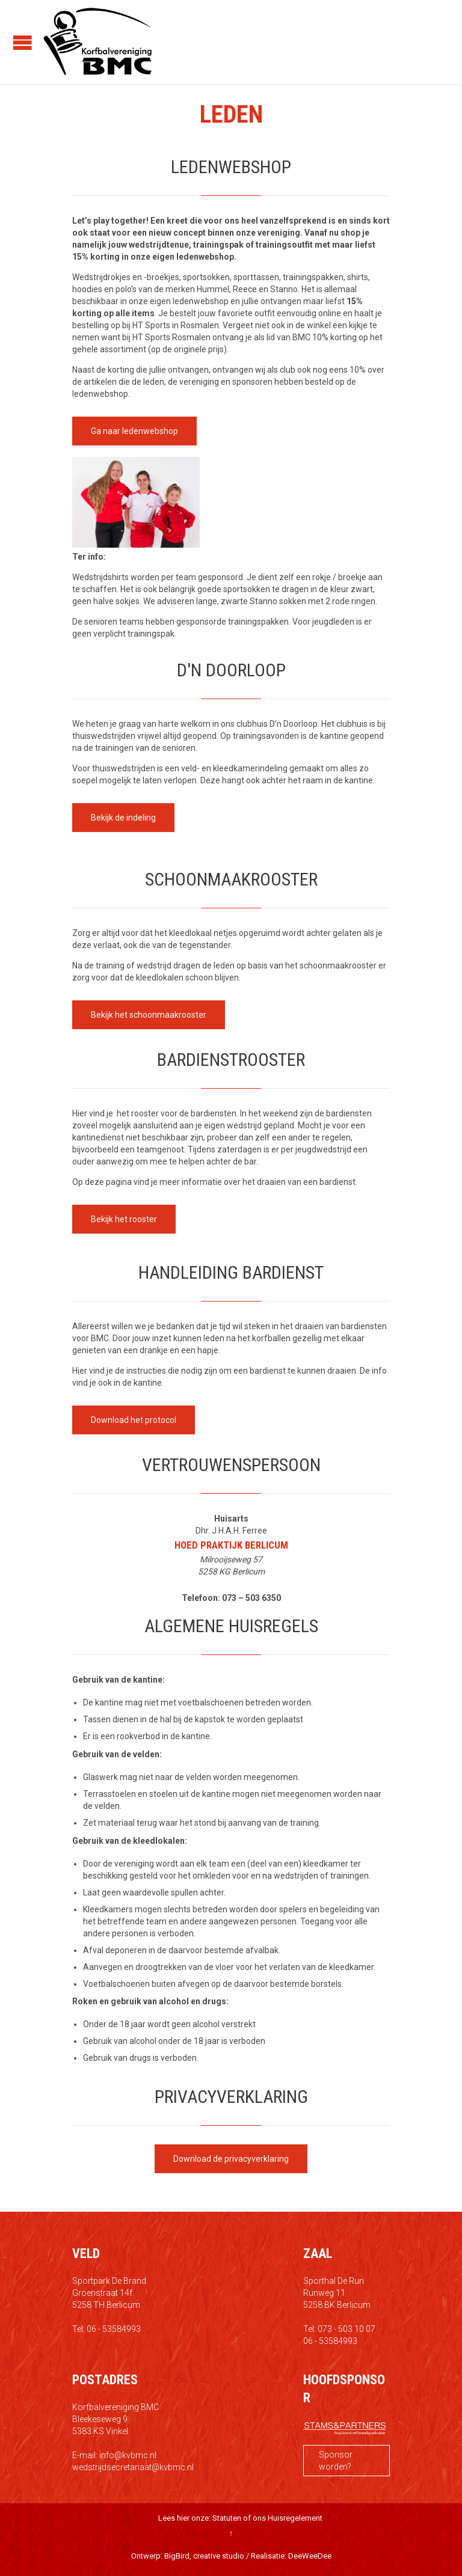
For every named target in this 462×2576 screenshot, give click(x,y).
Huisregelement (295, 2517)
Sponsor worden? (336, 2460)
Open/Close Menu (22, 42)
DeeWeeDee (309, 2555)
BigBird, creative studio (204, 2555)
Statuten (226, 2517)
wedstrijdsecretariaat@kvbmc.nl (133, 2467)
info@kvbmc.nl (127, 2455)
